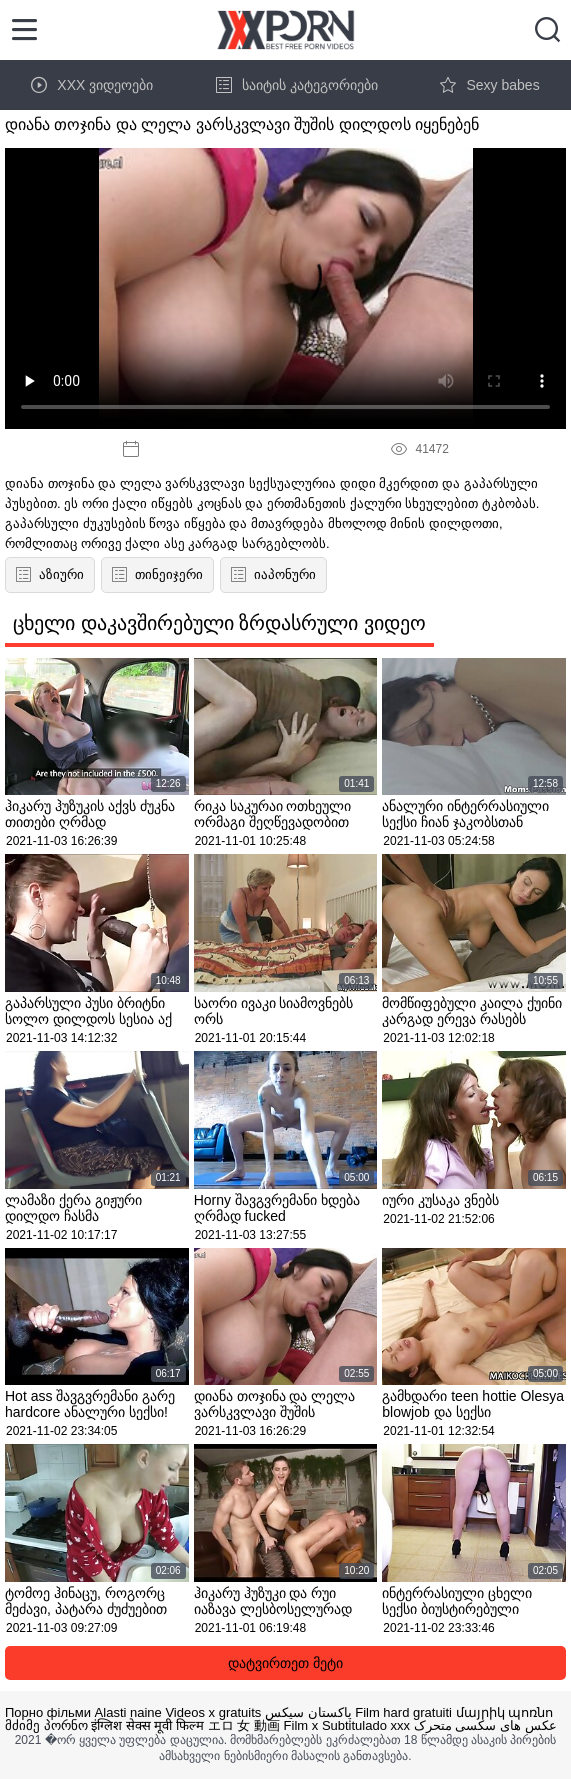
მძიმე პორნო (46, 1725)
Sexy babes (489, 85)
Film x (301, 1725)
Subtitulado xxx (366, 1725)
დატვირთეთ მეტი (285, 1663)
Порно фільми (48, 1712)
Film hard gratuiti (403, 1712)
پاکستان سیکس (308, 1712)
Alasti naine (128, 1712)
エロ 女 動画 (244, 1725)
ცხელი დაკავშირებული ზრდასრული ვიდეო (219, 623)
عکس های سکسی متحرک (485, 1725)
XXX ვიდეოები (92, 85)
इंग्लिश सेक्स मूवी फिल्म (147, 1725)
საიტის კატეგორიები (297, 85)
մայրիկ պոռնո (505, 1712)
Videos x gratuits (213, 1712)
